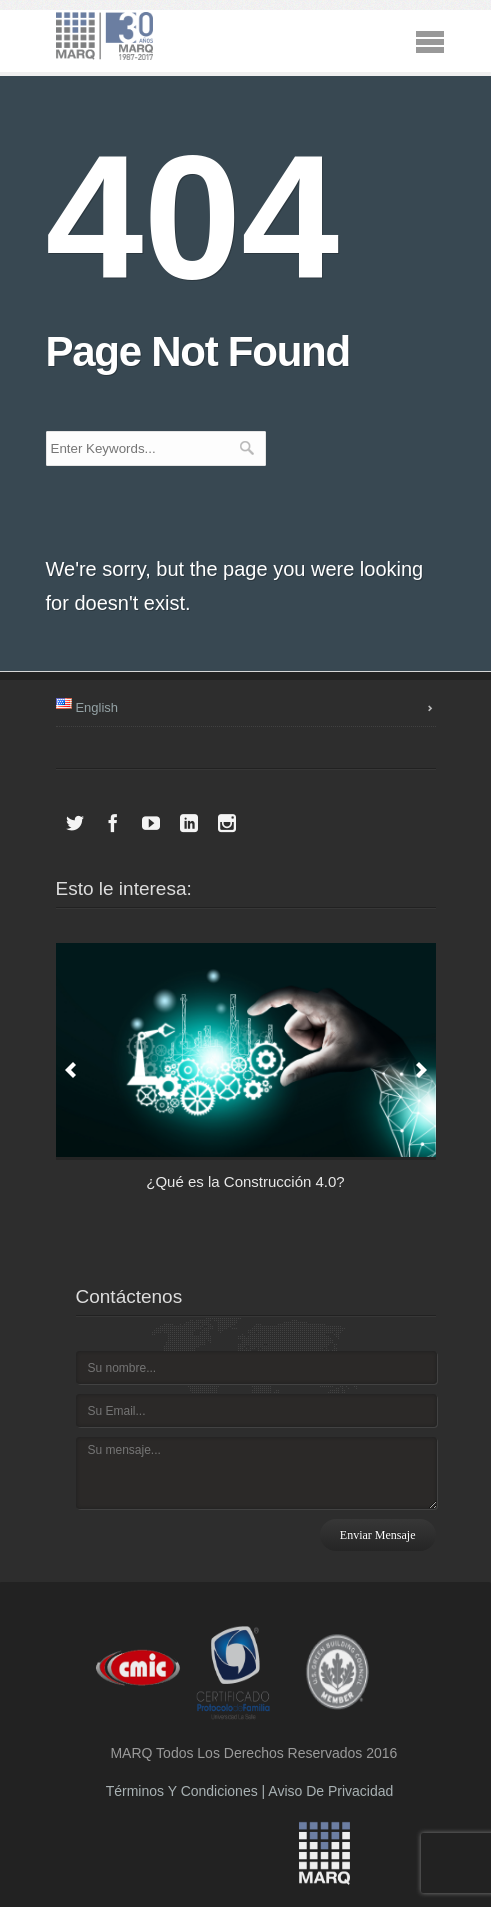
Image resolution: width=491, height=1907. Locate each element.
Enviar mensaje (378, 1535)
